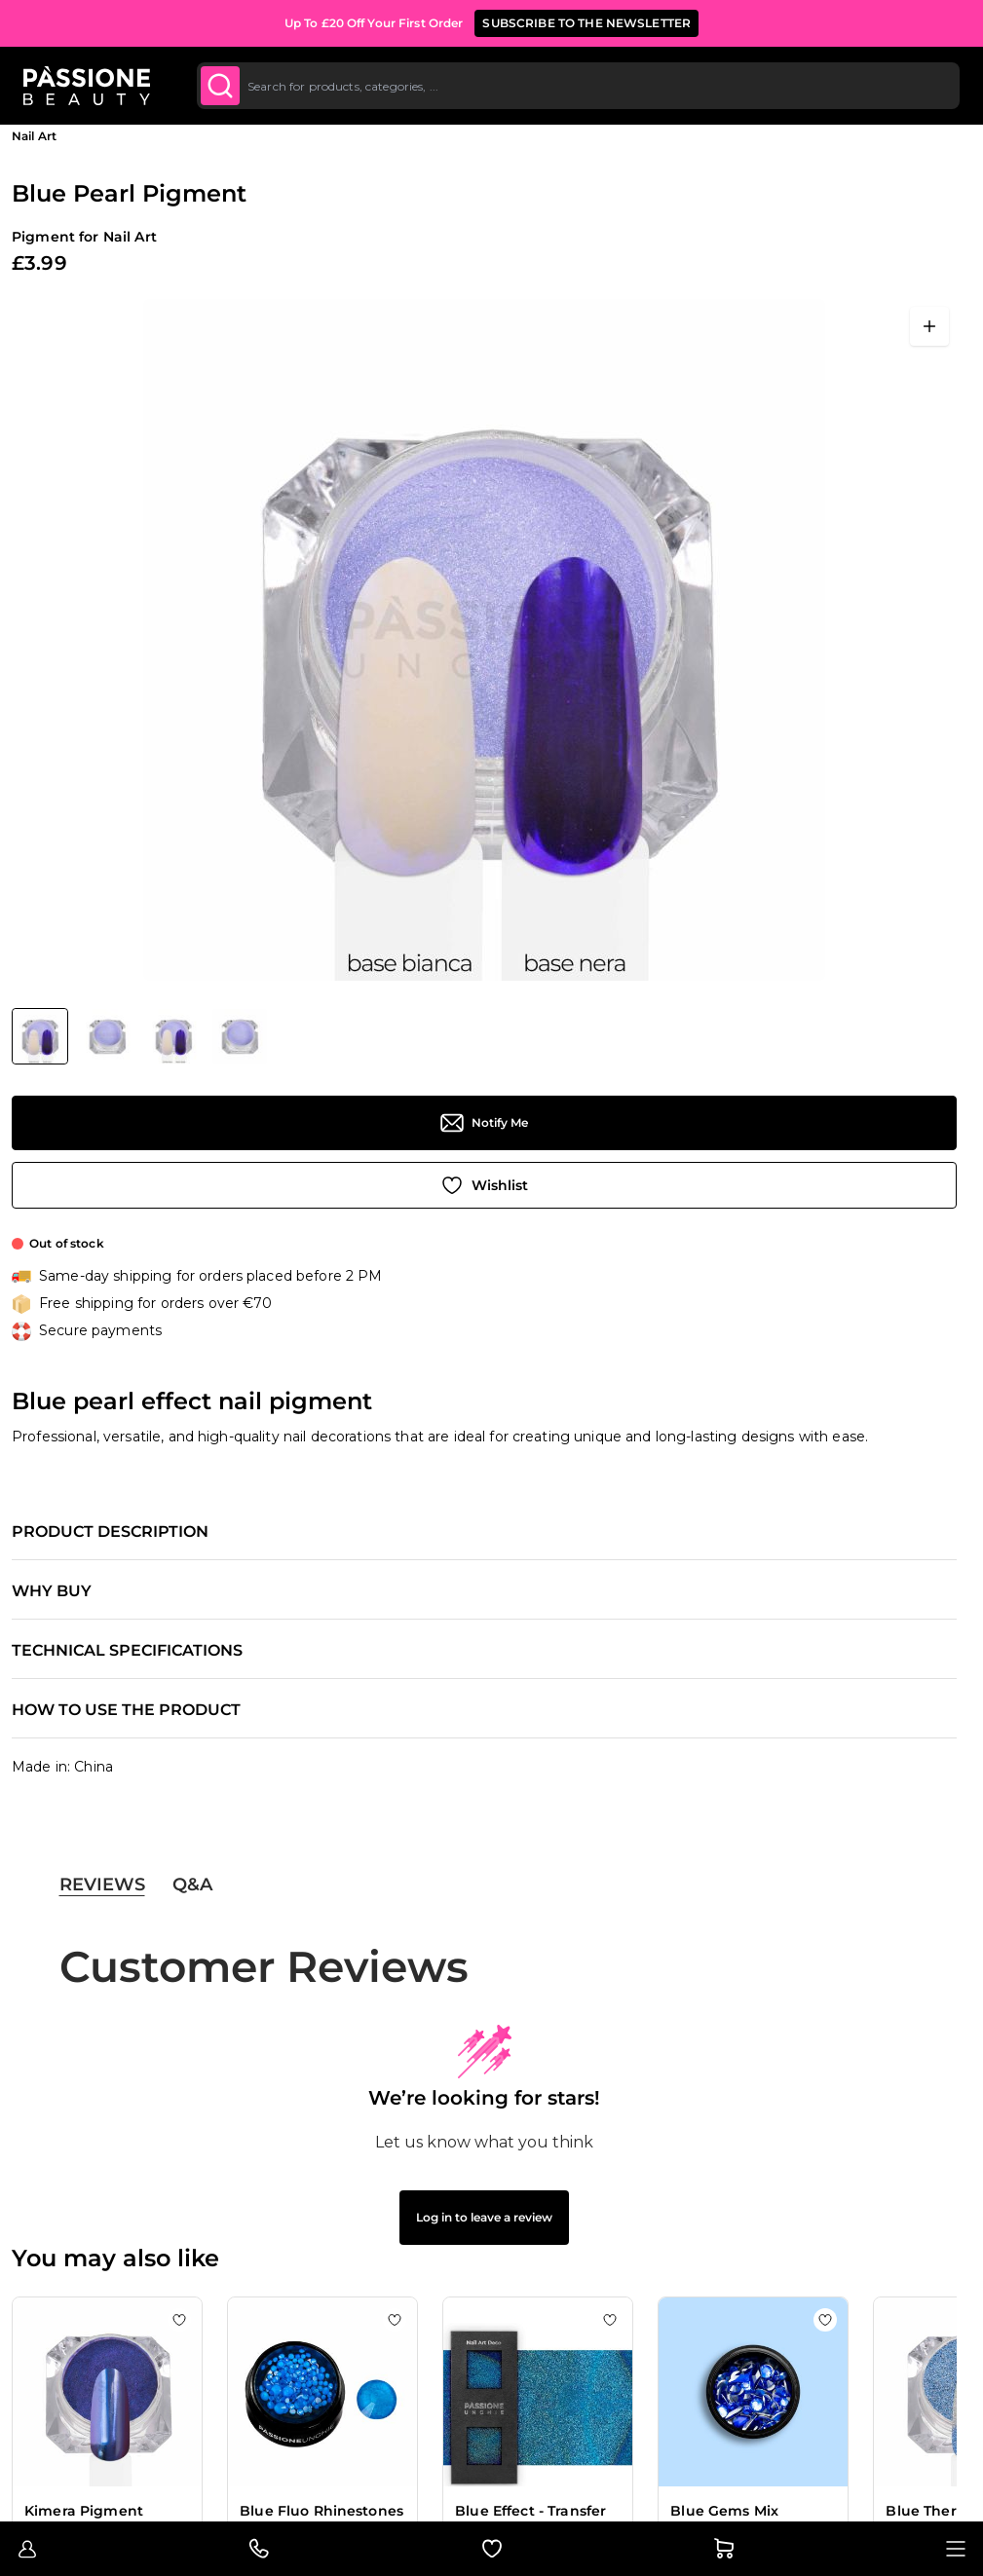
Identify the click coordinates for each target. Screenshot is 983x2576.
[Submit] (220, 85)
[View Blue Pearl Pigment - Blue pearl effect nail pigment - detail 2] (107, 1036)
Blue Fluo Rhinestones (321, 2511)
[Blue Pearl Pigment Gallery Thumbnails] (139, 1036)
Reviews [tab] (102, 1884)
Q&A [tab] (192, 1884)
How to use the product (126, 1710)
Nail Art (34, 136)
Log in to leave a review (484, 2217)
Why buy (52, 1591)
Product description (110, 1532)
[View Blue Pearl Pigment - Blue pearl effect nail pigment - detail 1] (239, 1036)
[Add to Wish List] (484, 1185)
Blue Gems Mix (724, 2511)
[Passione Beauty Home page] (86, 85)
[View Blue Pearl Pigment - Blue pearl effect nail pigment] (40, 1036)
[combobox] (578, 85)
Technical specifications (127, 1651)
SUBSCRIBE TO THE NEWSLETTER (586, 23)
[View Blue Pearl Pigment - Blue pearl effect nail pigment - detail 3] (173, 1036)
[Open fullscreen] (929, 326)
